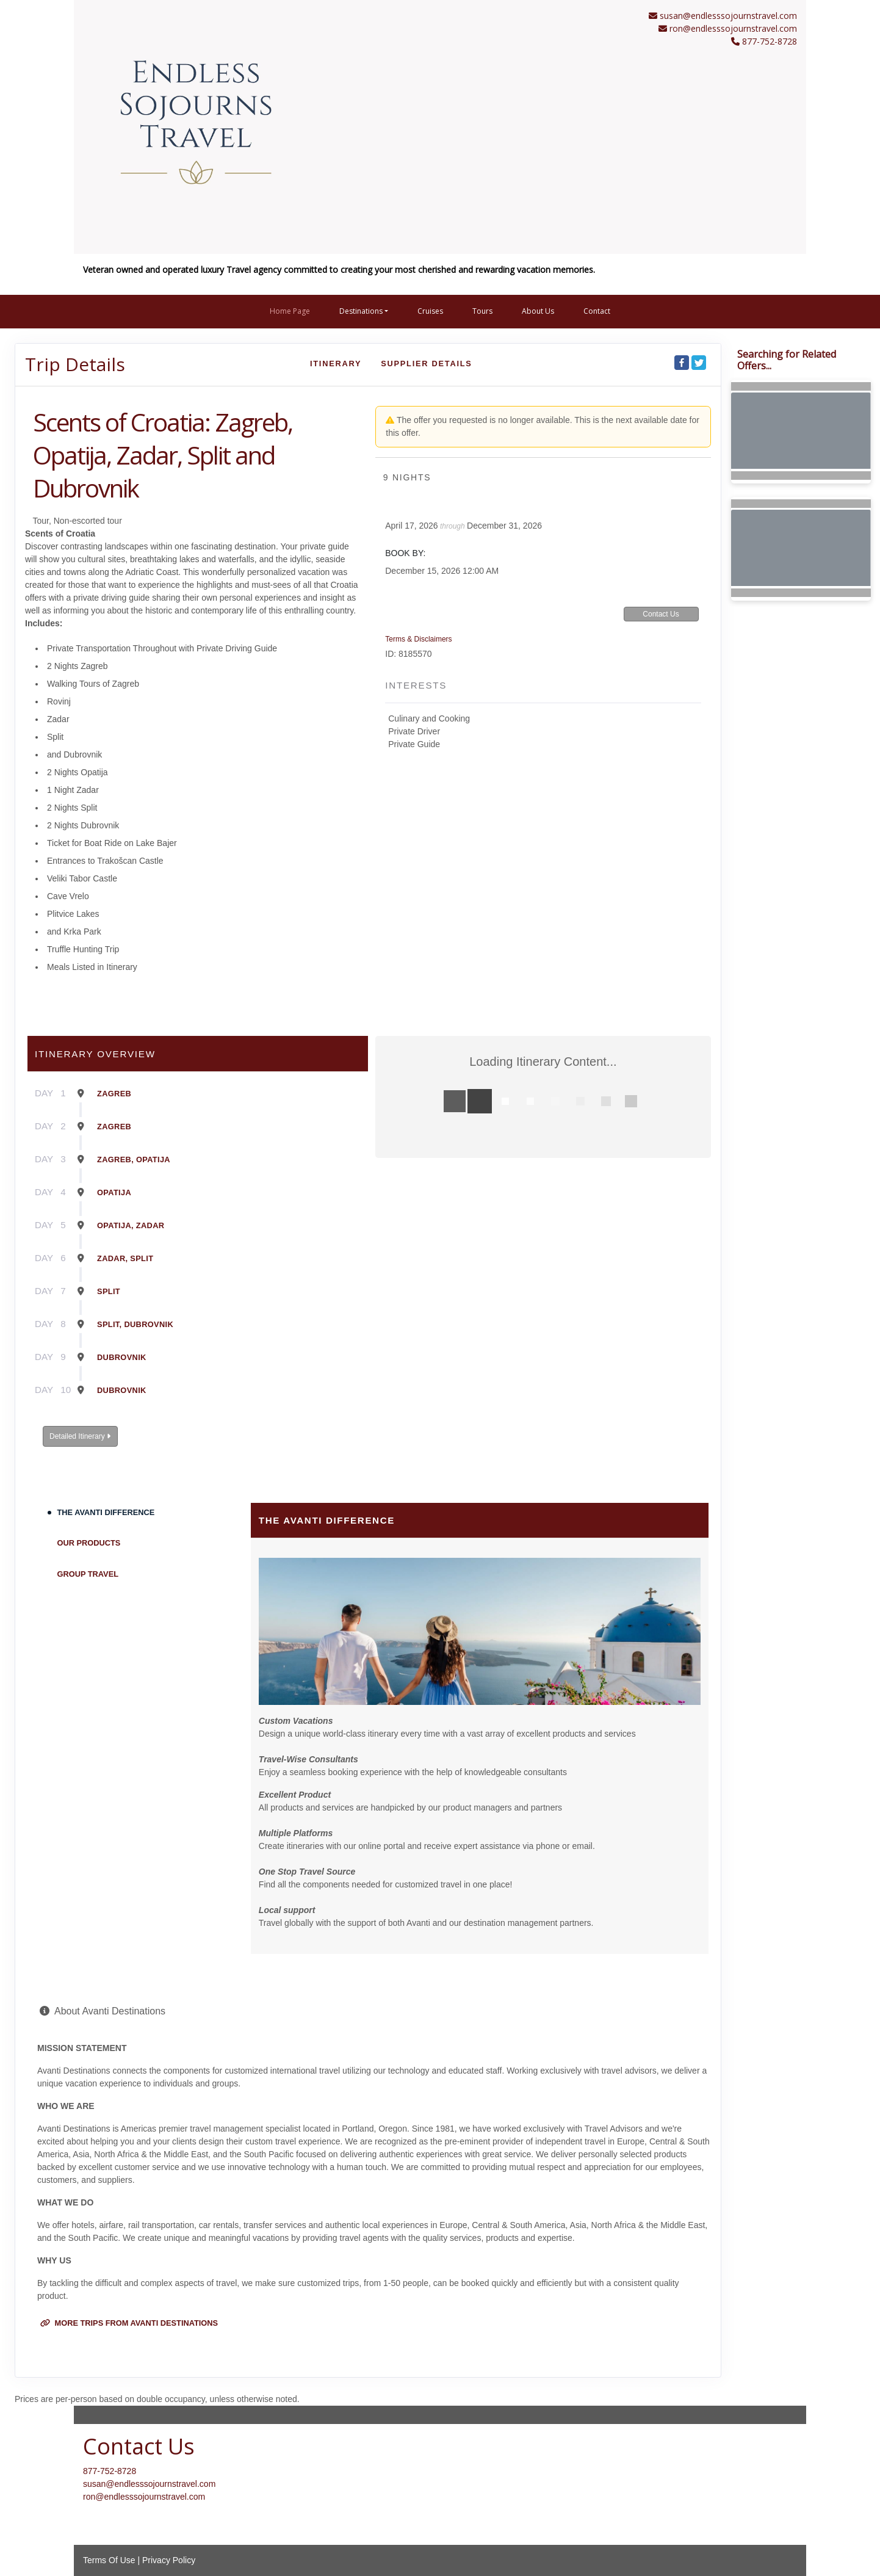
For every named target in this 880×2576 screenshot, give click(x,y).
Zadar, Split (125, 1258)
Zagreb (114, 1093)
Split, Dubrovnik (135, 1324)
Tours (482, 311)
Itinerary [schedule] (335, 363)
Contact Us (661, 614)
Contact (596, 311)
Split (108, 1291)
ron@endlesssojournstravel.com (733, 28)
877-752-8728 (109, 2471)
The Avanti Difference (106, 1512)
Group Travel (88, 1574)
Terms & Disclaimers (418, 639)
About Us (538, 311)
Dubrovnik (121, 1357)
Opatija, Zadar (130, 1225)
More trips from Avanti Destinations (129, 2323)
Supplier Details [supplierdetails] (426, 363)
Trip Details (75, 364)
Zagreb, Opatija (133, 1159)
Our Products (89, 1542)
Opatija (114, 1192)
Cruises (430, 311)
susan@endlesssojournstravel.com (728, 15)
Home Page (290, 311)
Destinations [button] (361, 311)
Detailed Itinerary (79, 1436)
